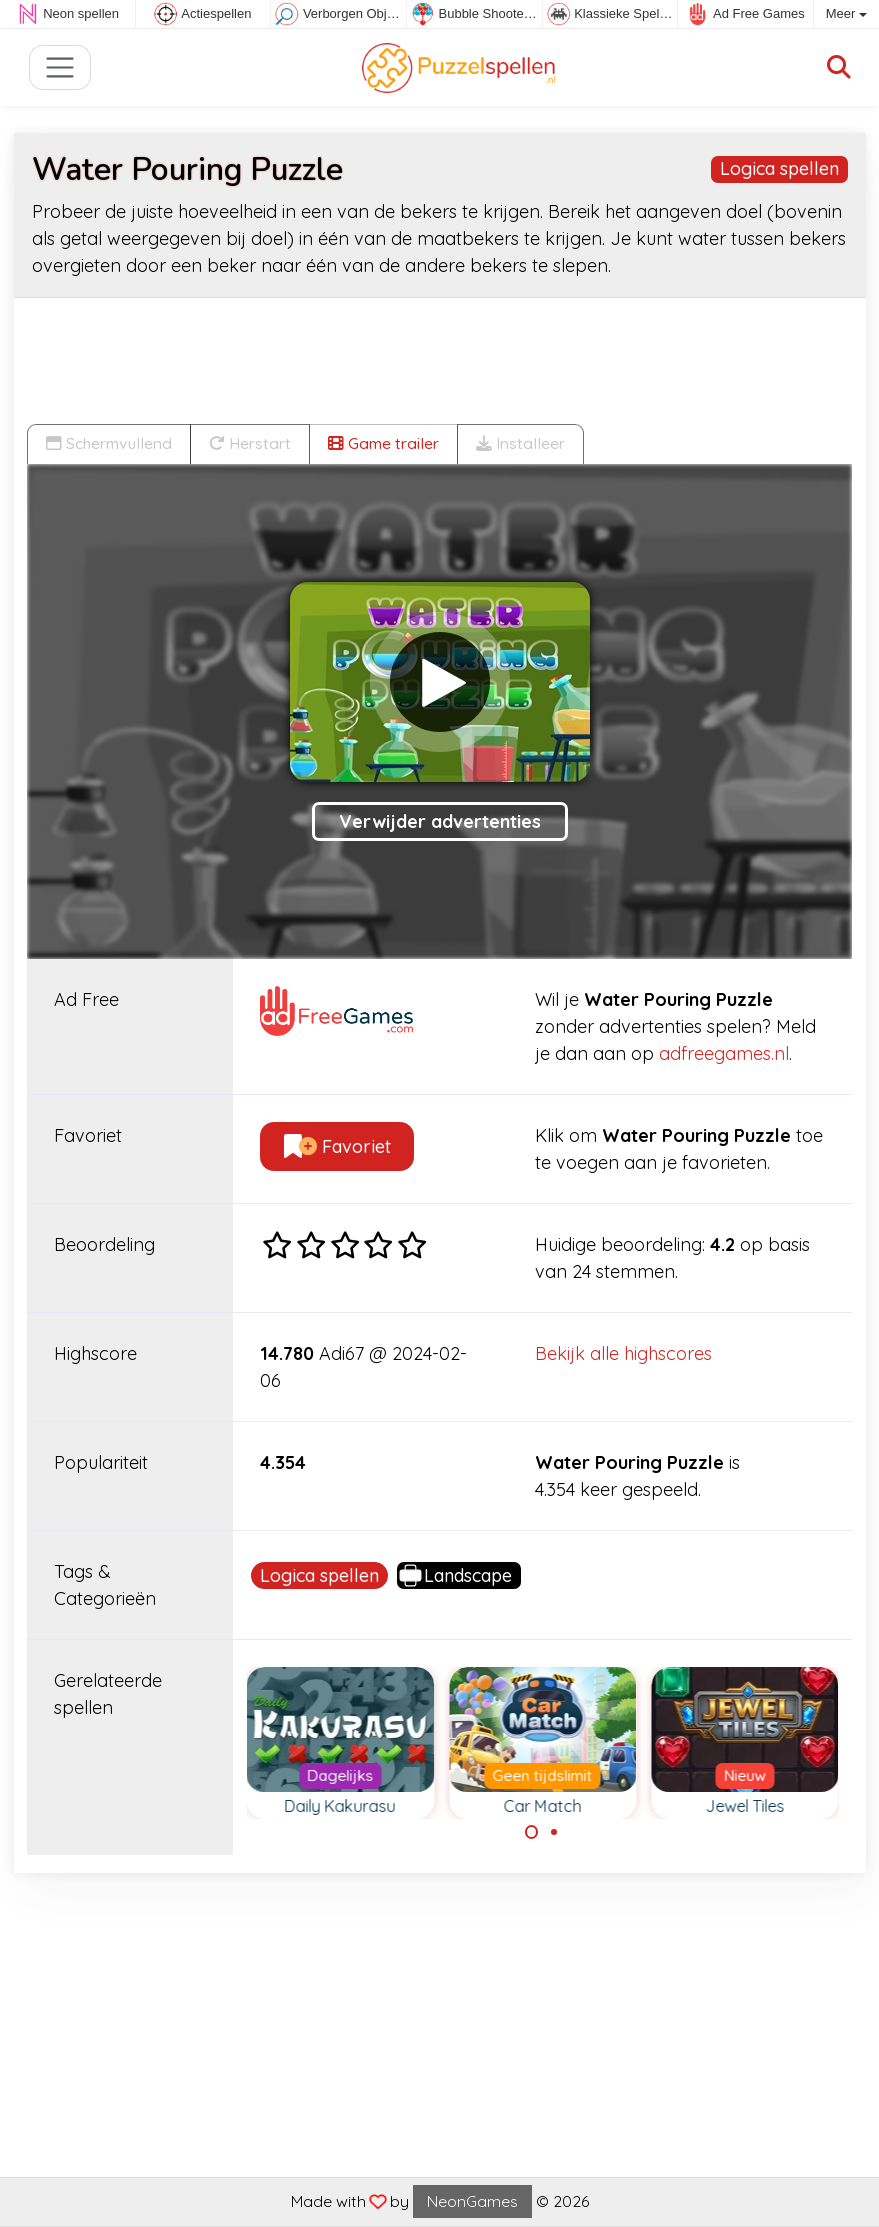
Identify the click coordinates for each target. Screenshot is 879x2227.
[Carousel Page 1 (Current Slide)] (532, 1832)
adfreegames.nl (724, 1053)
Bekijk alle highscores (623, 1353)
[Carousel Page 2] (554, 1832)
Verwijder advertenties (440, 821)
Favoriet (337, 1146)
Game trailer (383, 443)
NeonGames (472, 2201)
